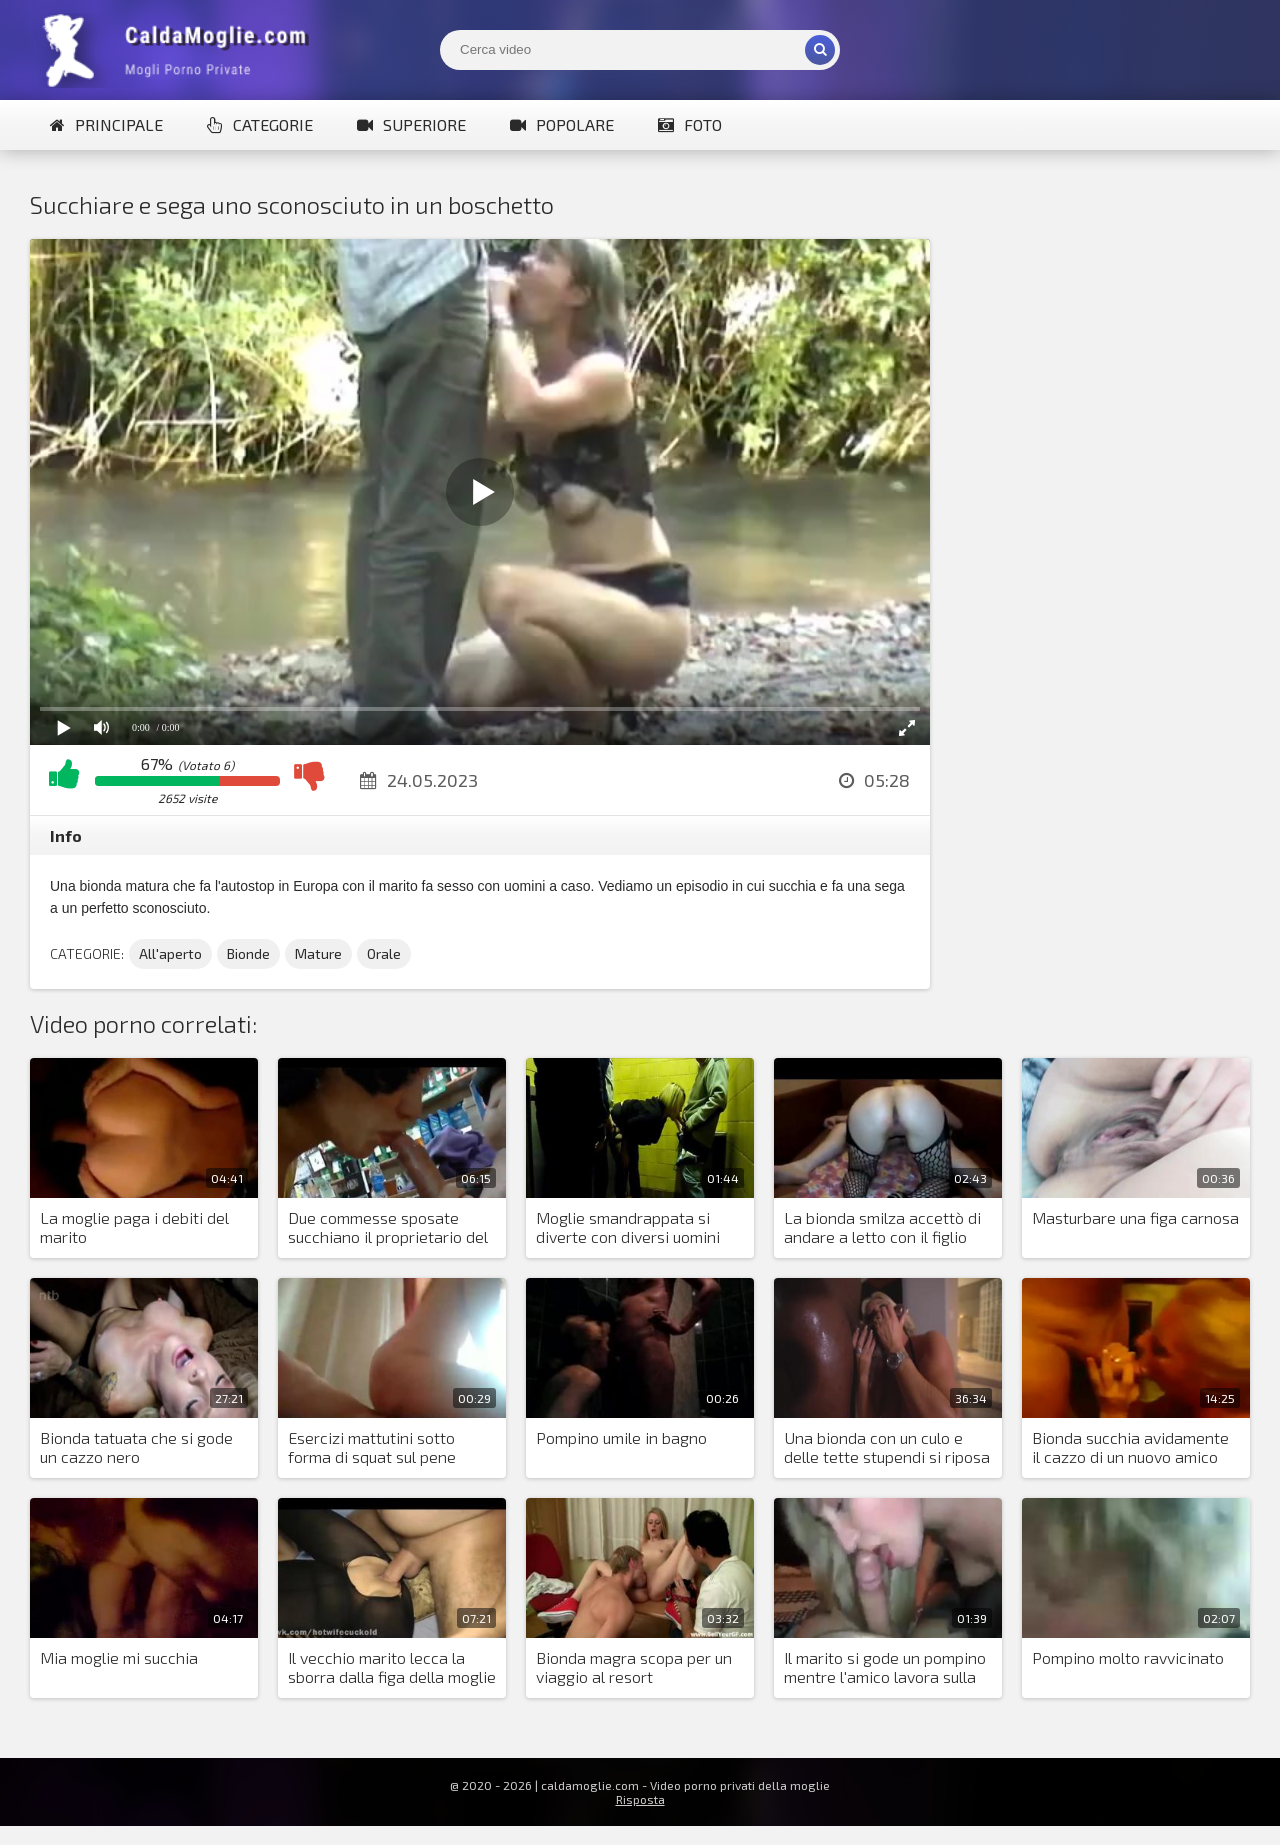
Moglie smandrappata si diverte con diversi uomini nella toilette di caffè (628, 1228)
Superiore (411, 124)
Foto (690, 124)
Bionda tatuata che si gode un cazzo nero (136, 1447)
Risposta (640, 1799)
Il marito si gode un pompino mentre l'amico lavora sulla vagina (885, 1668)
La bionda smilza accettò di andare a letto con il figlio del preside (882, 1228)
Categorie (260, 124)
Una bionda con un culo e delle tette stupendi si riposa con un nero (887, 1448)
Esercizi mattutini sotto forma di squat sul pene (372, 1447)
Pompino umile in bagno (621, 1437)
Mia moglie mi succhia (119, 1657)
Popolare (562, 124)
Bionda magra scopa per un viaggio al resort (634, 1667)
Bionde (248, 953)
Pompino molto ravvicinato (1128, 1657)
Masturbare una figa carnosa (1135, 1217)
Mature (318, 953)
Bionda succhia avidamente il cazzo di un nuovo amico (1130, 1447)
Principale (106, 124)
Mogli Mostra (180, 50)
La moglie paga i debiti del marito (134, 1227)
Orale (384, 953)
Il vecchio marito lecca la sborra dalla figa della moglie (392, 1667)
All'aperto (170, 953)
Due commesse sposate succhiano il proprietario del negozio (388, 1228)
